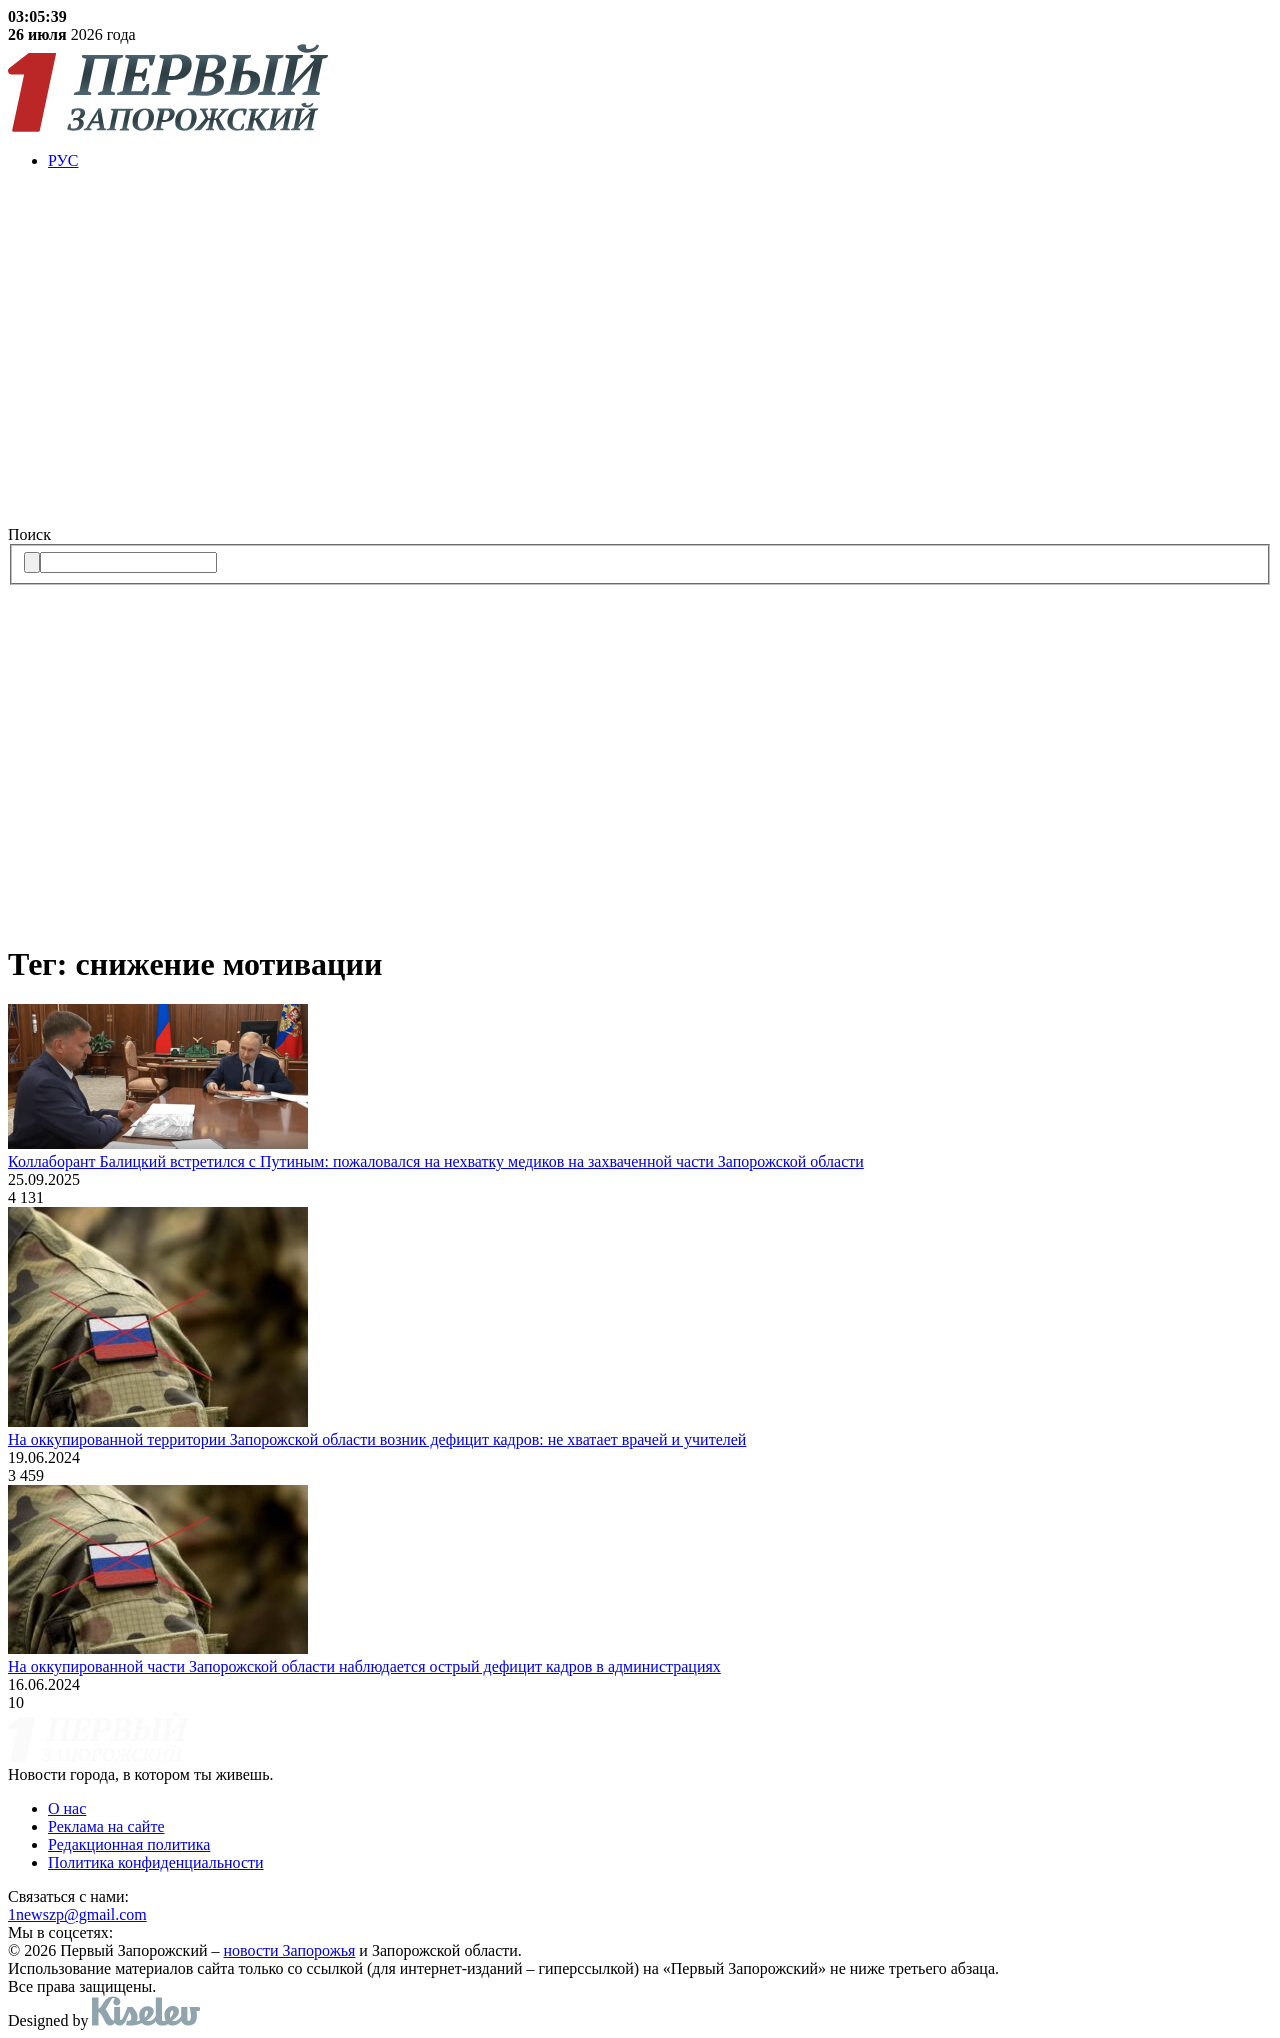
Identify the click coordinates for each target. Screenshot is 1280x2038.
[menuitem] (660, 161)
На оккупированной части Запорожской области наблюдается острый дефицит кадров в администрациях (364, 1666)
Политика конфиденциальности (156, 1862)
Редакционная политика (129, 1844)
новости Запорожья (290, 1950)
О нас (67, 1808)
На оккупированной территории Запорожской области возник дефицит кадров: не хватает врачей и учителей (377, 1439)
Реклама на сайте (106, 1826)
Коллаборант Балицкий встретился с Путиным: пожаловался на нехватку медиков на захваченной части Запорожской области (436, 1161)
